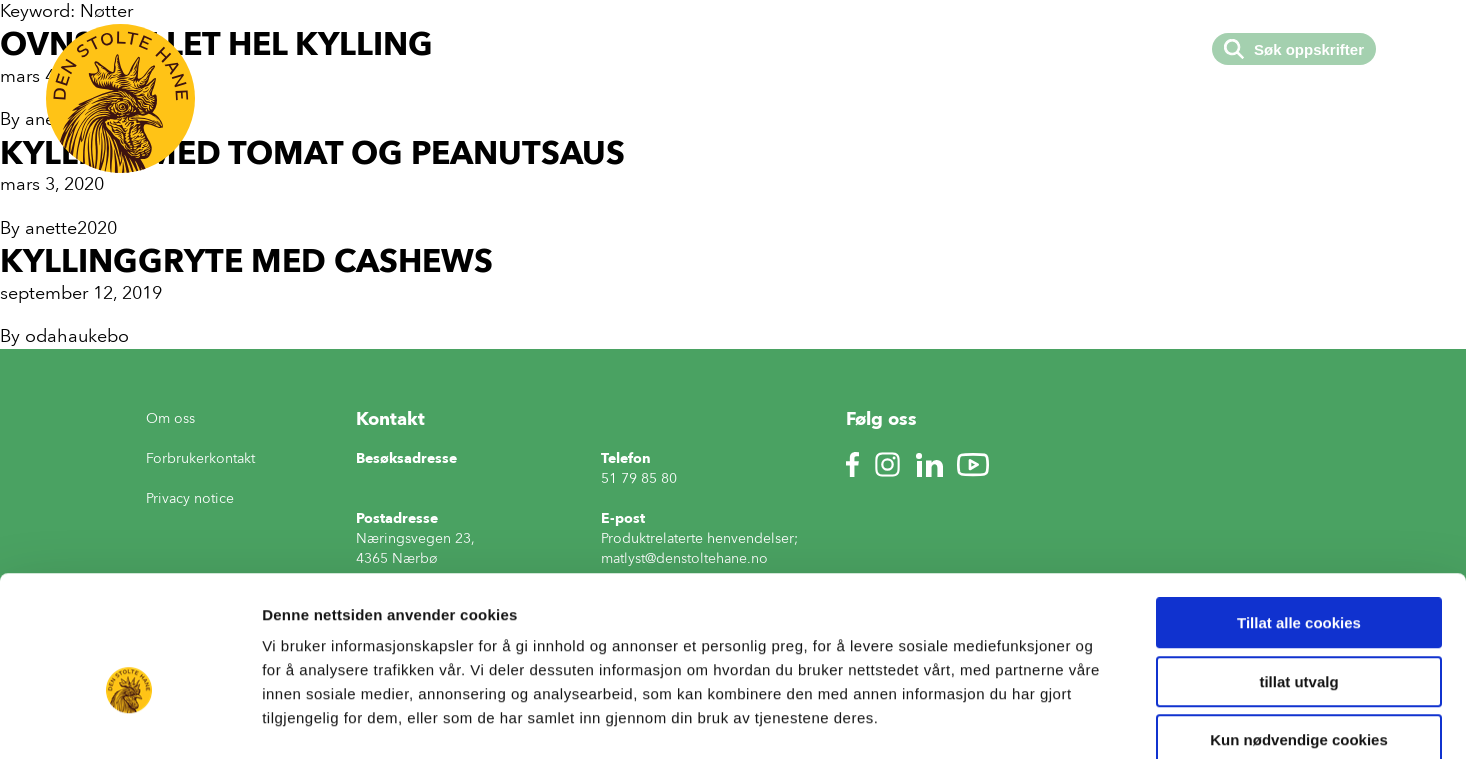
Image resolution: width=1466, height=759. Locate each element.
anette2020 (71, 228)
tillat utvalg (1298, 573)
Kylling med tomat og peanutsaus (312, 152)
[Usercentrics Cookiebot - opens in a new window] (129, 720)
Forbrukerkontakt (200, 458)
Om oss (170, 418)
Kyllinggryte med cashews (246, 260)
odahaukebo (77, 336)
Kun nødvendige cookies (1299, 631)
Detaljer (1065, 719)
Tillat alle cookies (1299, 514)
